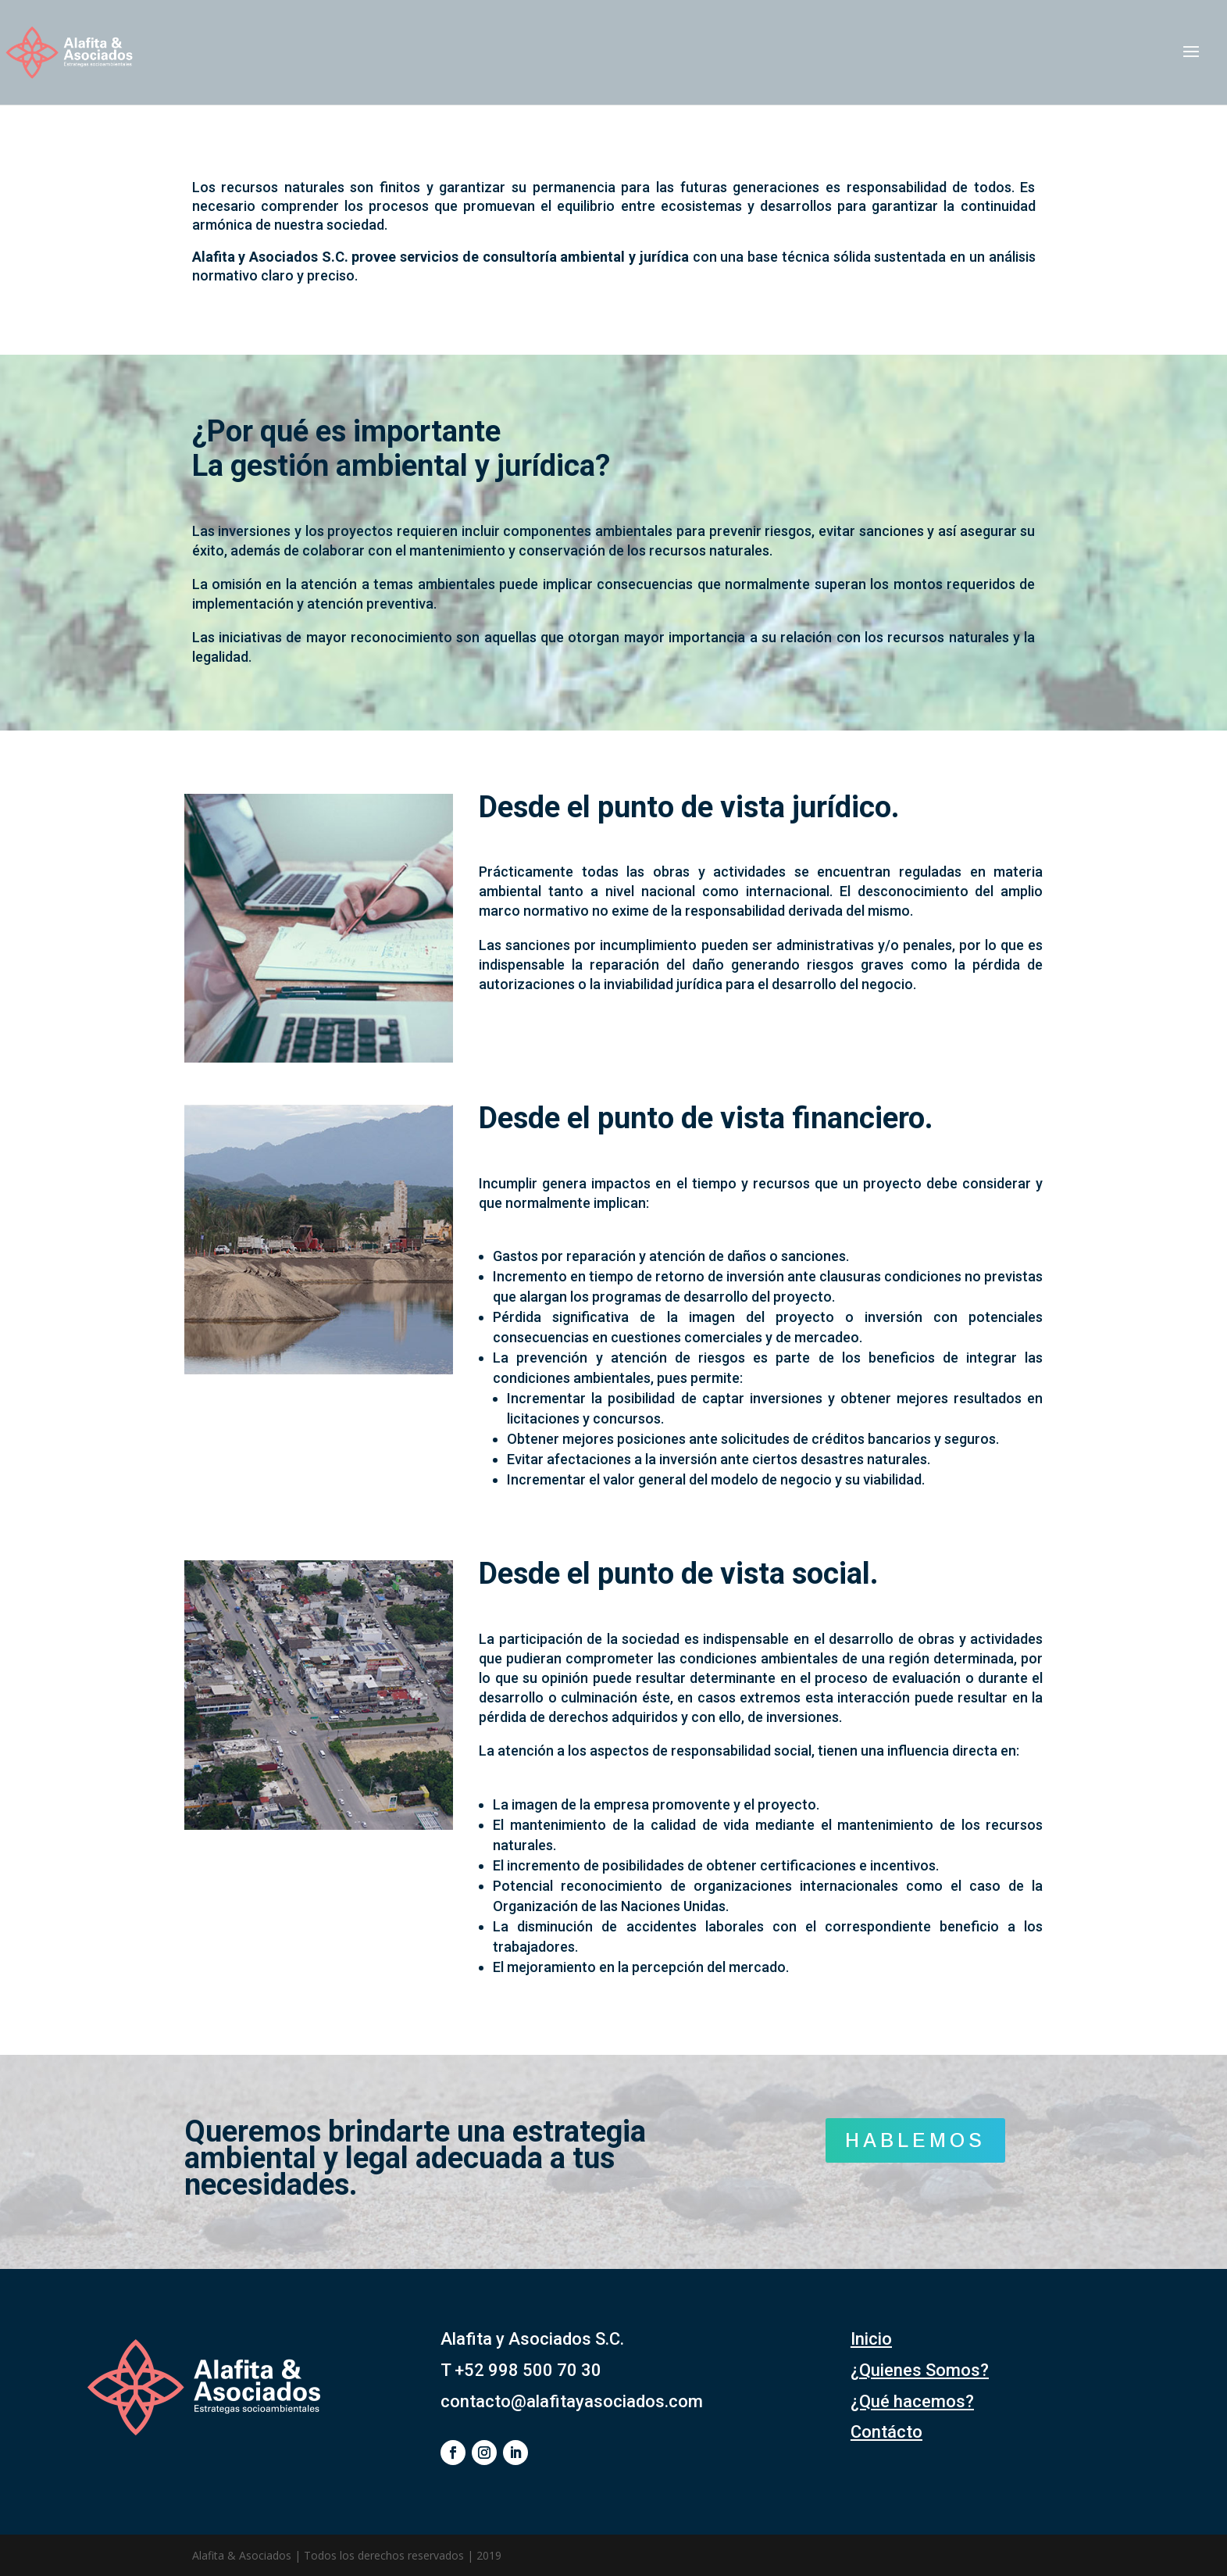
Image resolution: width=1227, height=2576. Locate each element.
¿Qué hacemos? (912, 2401)
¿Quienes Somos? (920, 2370)
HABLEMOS (915, 2140)
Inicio (871, 2339)
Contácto (886, 2432)
